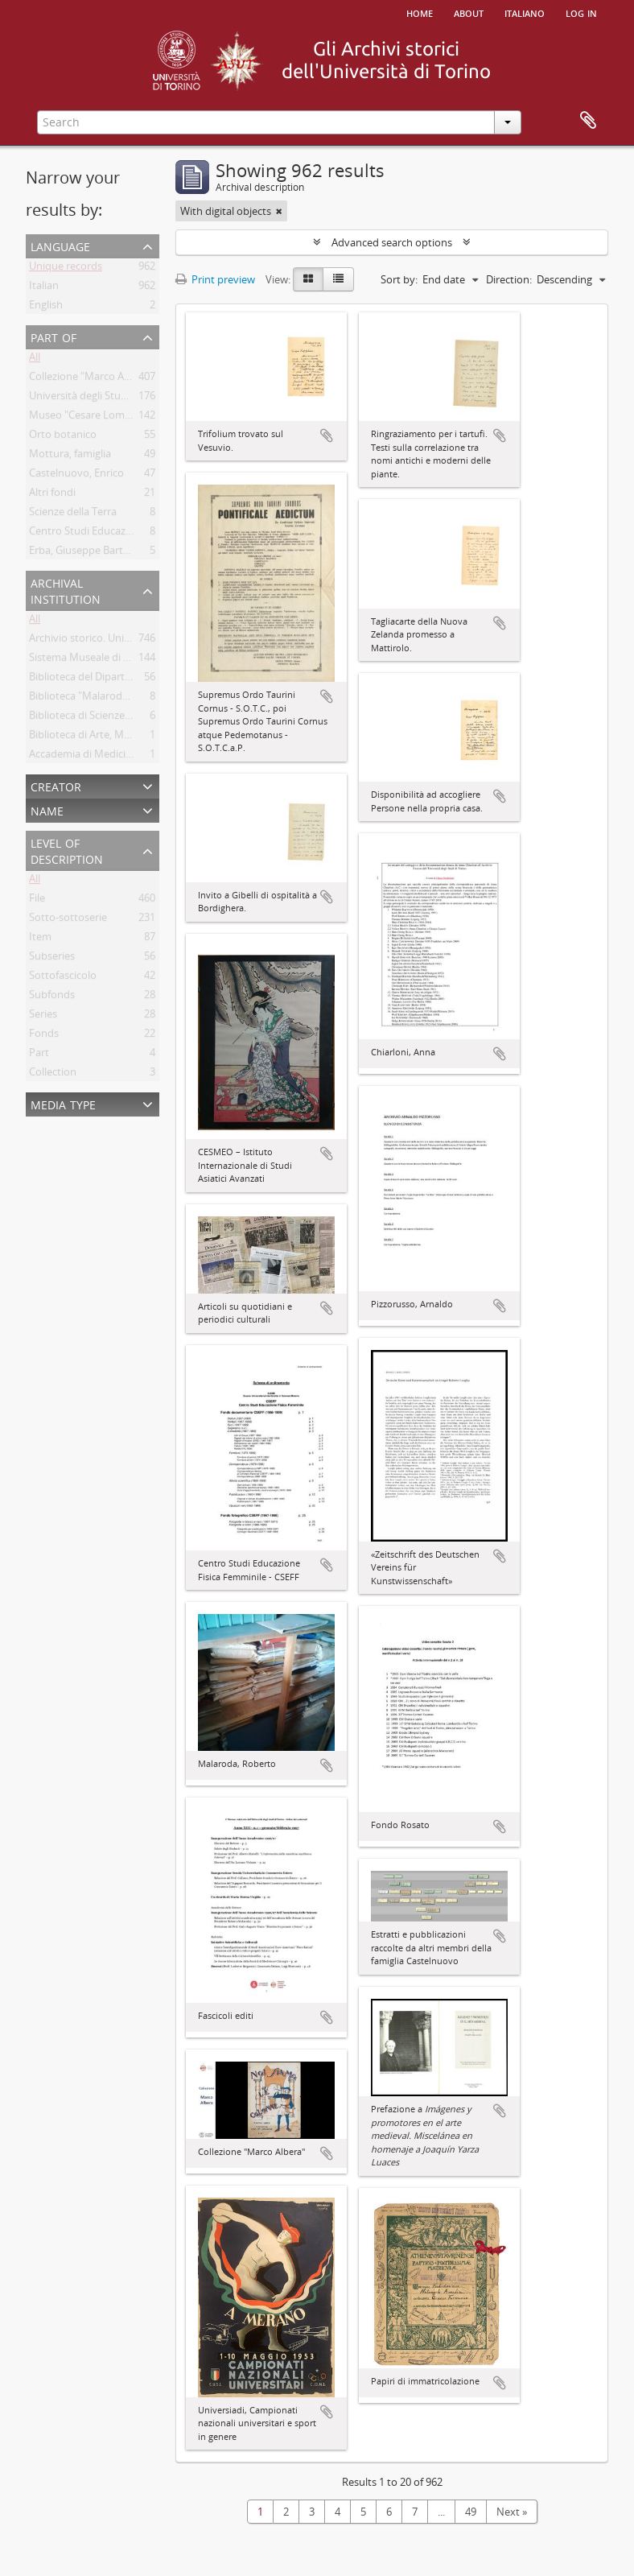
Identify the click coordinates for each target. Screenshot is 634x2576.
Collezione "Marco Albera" (90, 379)
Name (47, 809)
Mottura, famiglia (70, 456)
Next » (511, 2511)
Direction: (509, 279)
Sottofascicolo (63, 978)
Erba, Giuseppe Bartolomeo (94, 553)
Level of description (67, 850)
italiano (524, 12)
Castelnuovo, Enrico (76, 476)
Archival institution (66, 590)
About (469, 12)
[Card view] (308, 279)
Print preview (215, 279)
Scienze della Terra (73, 514)
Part (39, 1055)
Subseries (52, 959)
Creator (56, 785)
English (46, 307)
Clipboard (588, 121)
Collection (52, 1074)
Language (60, 245)
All (34, 360)
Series (43, 1016)
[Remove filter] (279, 211)
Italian (44, 288)
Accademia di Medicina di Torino (106, 756)
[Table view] (338, 279)
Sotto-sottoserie (68, 920)
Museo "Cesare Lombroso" (93, 418)
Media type (63, 1103)
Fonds (44, 1036)
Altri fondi (52, 495)
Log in (581, 12)
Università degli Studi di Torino (102, 398)
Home (419, 12)
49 (470, 2511)
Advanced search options (392, 242)
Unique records (65, 269)
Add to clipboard (327, 435)
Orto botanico (63, 437)
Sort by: (399, 279)
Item (40, 939)
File (37, 901)
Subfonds (52, 997)
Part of (53, 336)
